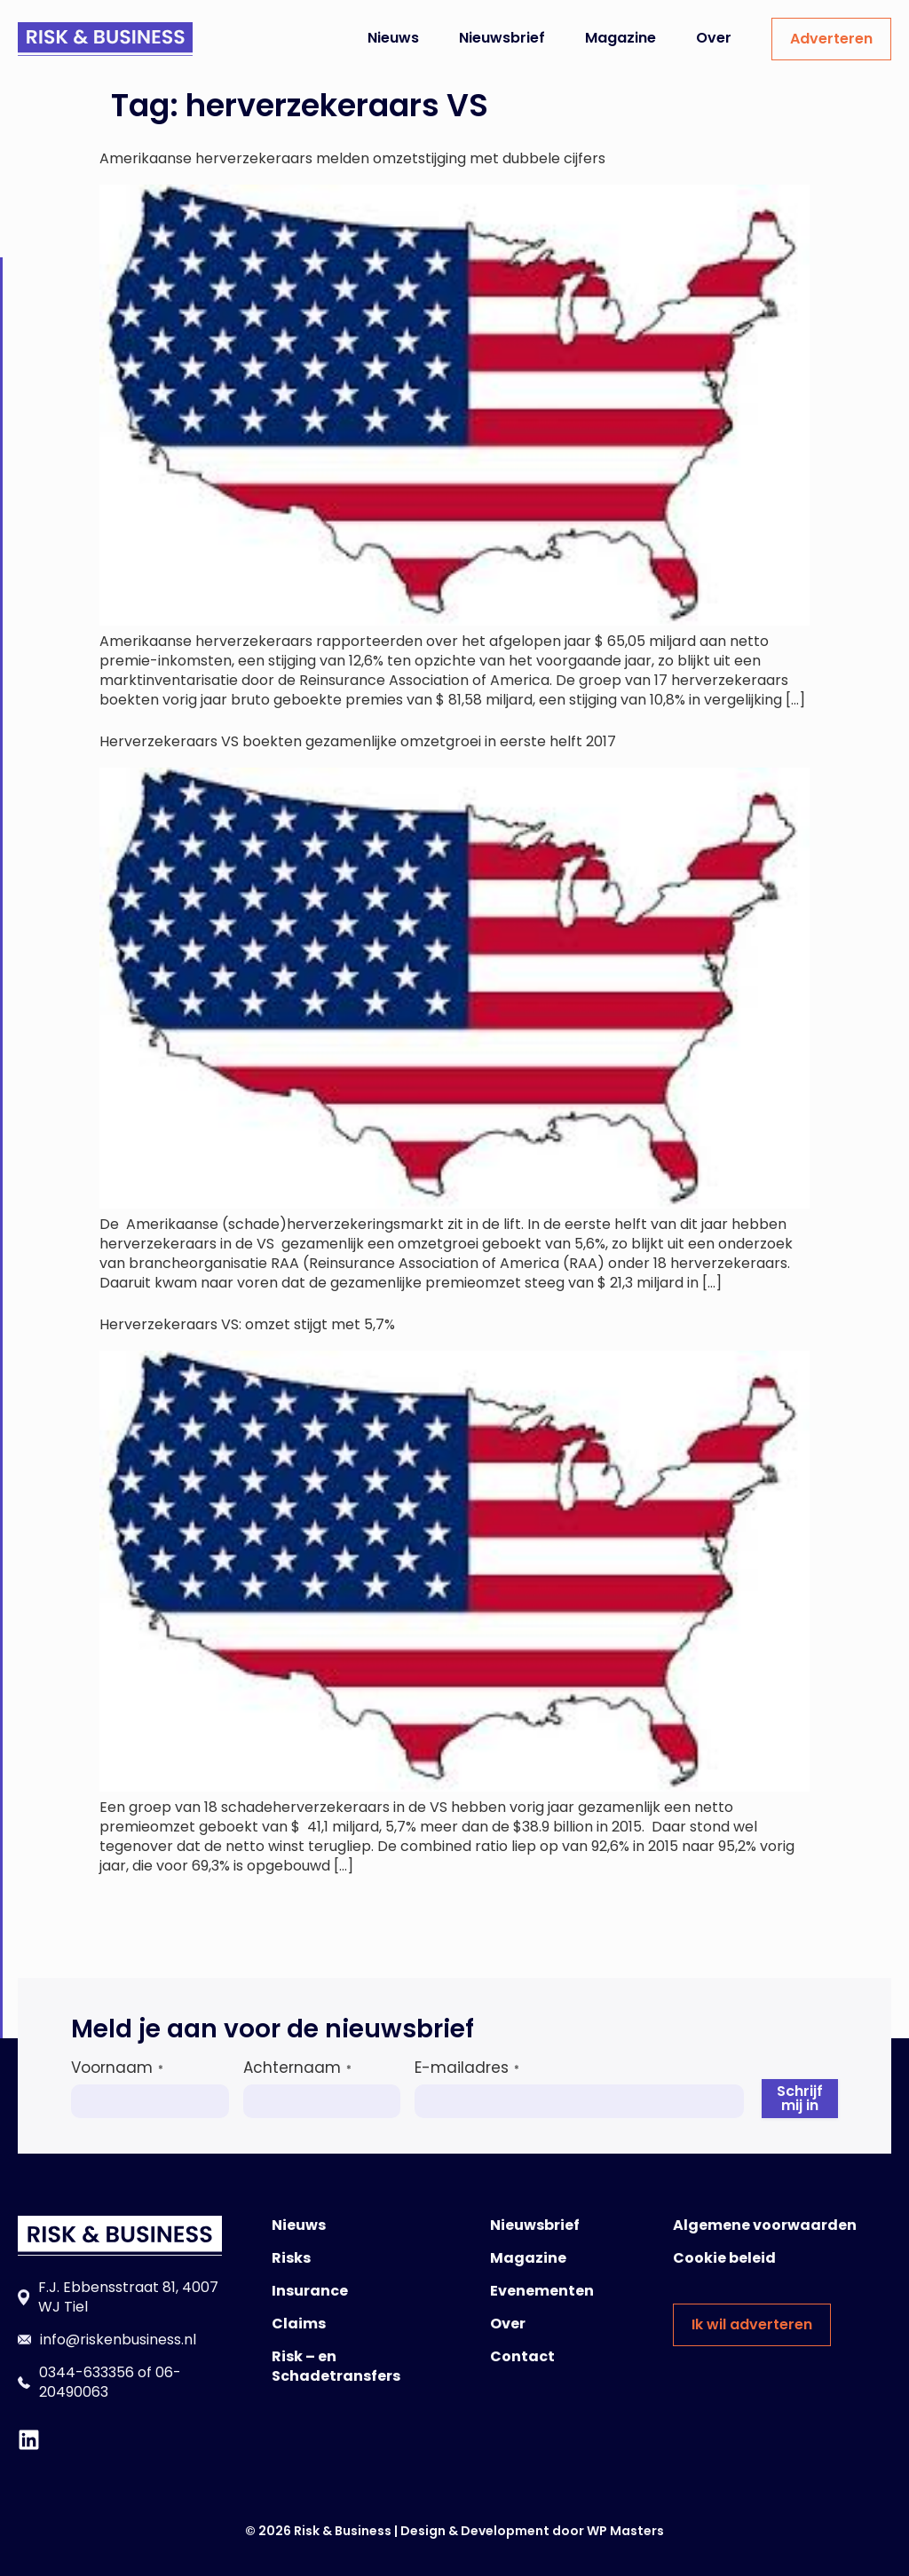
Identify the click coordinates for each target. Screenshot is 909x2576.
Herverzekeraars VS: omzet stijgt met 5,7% (247, 1324)
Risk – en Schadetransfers (336, 2366)
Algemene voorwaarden (765, 2225)
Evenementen (542, 2291)
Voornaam (117, 2067)
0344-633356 (86, 2372)
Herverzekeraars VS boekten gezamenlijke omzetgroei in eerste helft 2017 (357, 741)
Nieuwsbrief (502, 38)
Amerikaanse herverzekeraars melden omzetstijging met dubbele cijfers (352, 158)
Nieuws (393, 38)
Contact (522, 2356)
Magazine (620, 38)
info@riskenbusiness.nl (118, 2339)
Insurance (310, 2291)
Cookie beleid (724, 2258)
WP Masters (625, 2531)
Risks (291, 2258)
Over (713, 38)
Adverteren (831, 38)
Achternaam (297, 2067)
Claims (299, 2323)
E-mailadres (467, 2067)
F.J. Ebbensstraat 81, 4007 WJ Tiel (128, 2297)
